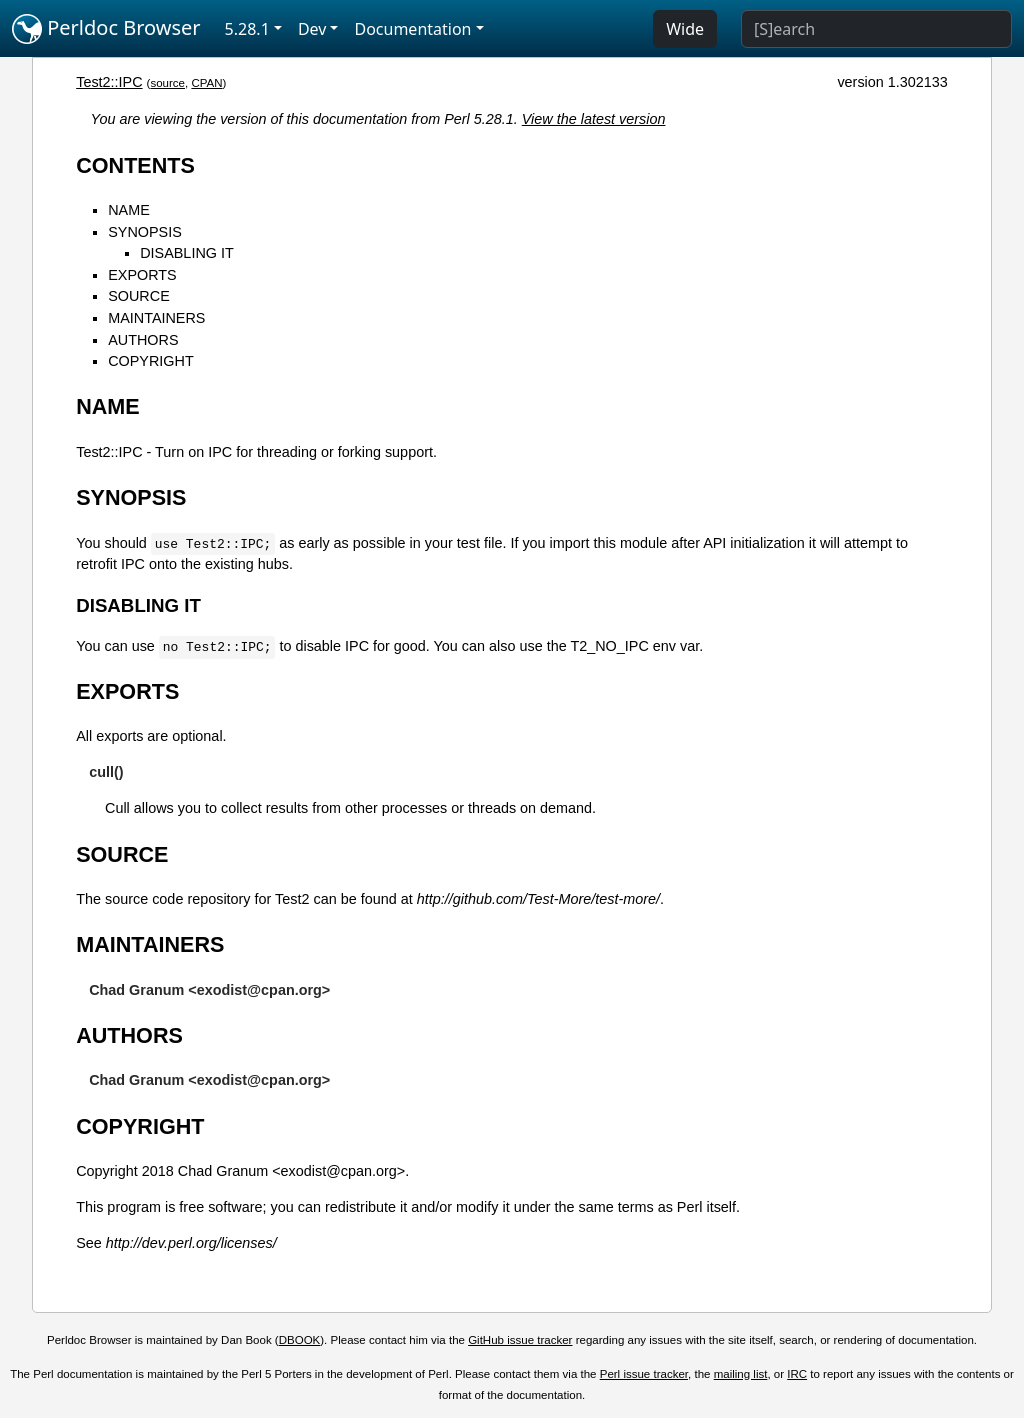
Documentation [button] (412, 29)
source (167, 83)
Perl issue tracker (644, 1374)
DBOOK (300, 1340)
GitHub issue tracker (520, 1340)
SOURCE (139, 296)
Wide (685, 29)
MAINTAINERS (156, 318)
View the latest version (594, 119)
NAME (129, 210)
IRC (797, 1374)
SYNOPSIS (145, 232)
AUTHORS (143, 340)
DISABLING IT (187, 253)
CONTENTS (135, 165)
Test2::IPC (109, 82)
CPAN (206, 83)
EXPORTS (142, 275)
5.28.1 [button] (247, 29)
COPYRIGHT (151, 361)
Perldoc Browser (106, 29)
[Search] (876, 29)
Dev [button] (312, 29)
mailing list (741, 1374)
